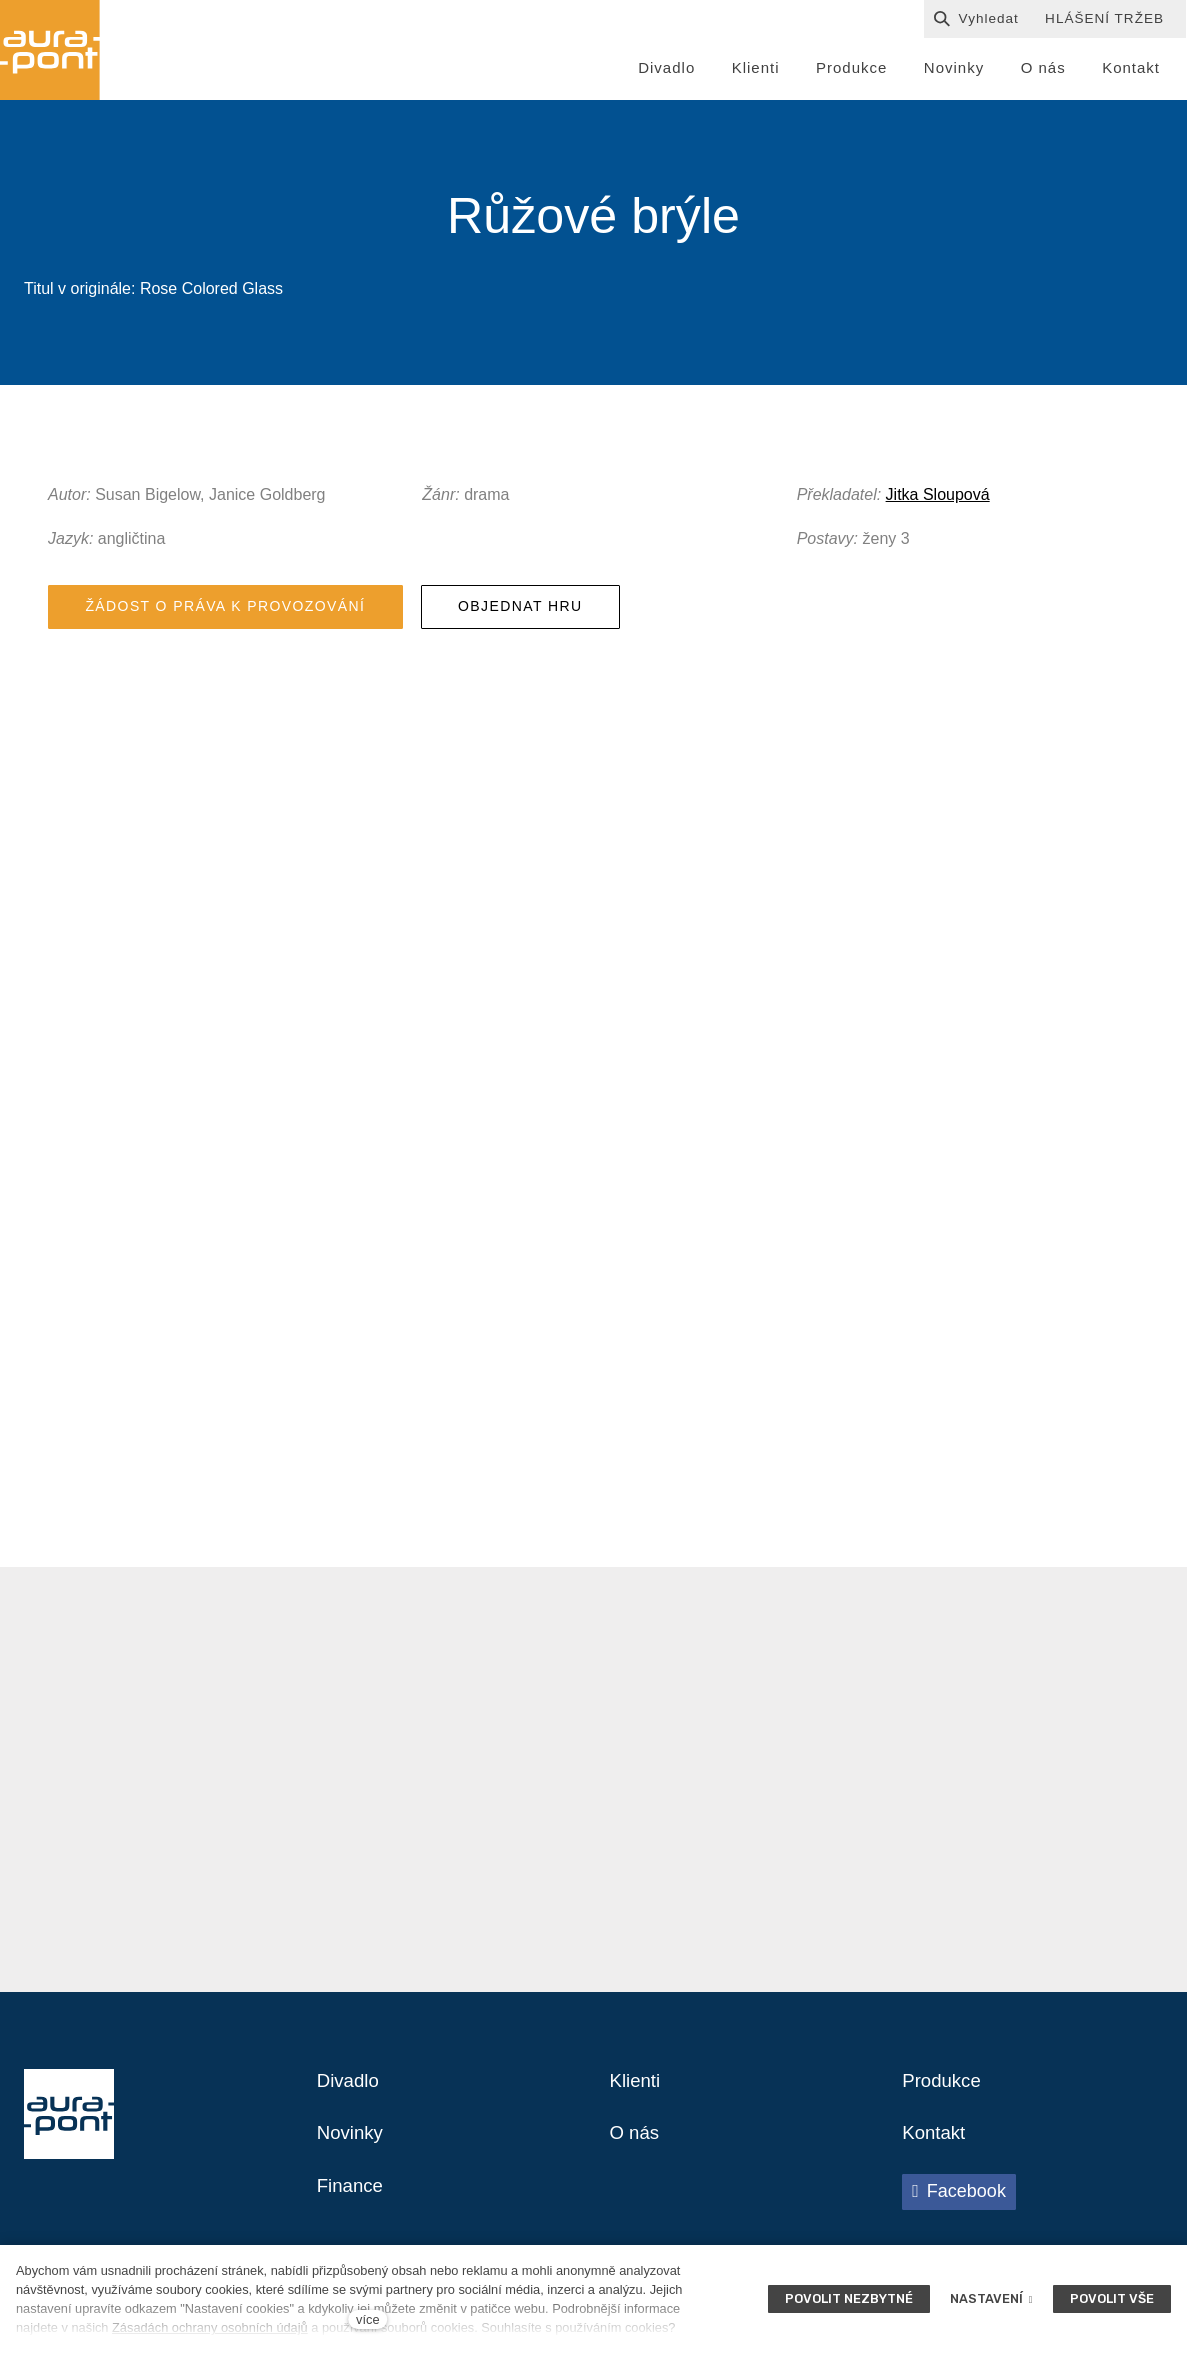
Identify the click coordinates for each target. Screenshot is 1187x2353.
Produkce (944, 2093)
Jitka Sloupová (938, 499)
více (367, 2319)
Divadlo (350, 2093)
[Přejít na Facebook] (959, 2206)
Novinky (352, 2147)
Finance (352, 2201)
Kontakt (936, 2147)
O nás (636, 2147)
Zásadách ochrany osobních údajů (210, 2327)
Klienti (637, 2093)
